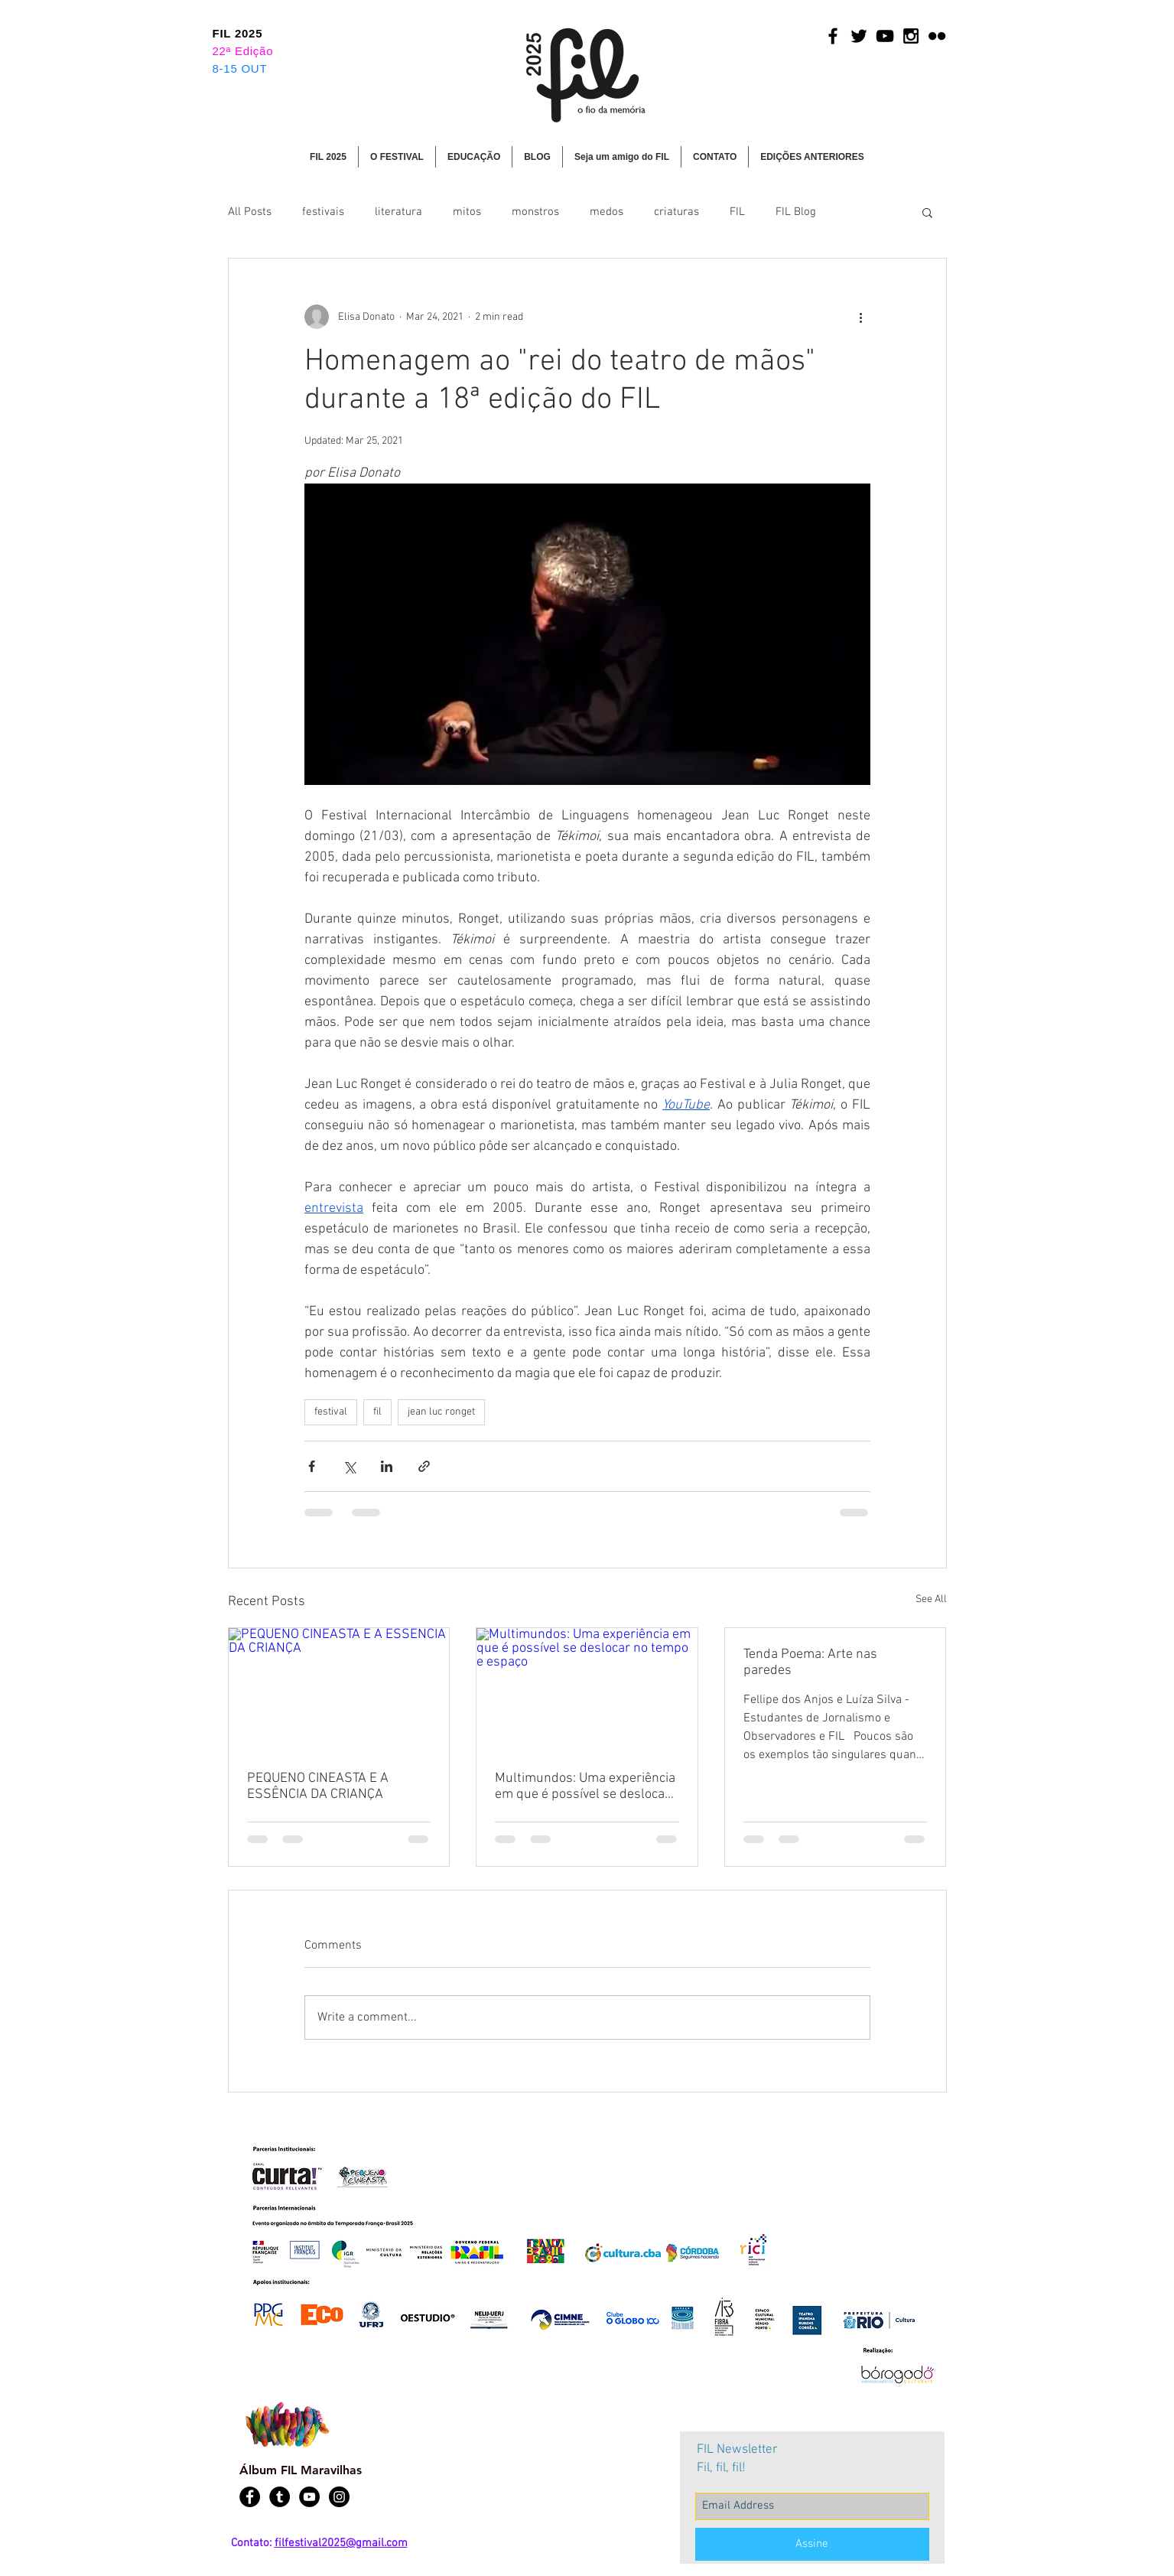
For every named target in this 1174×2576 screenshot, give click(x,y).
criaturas (676, 212)
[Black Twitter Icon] (859, 36)
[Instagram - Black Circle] (339, 2496)
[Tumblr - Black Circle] (279, 2496)
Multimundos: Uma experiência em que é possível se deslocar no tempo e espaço (585, 1786)
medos (606, 212)
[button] (397, 157)
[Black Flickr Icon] (937, 36)
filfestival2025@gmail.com (341, 2543)
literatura (398, 212)
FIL (737, 212)
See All (931, 1599)
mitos (467, 212)
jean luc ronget (441, 1411)
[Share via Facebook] (311, 1466)
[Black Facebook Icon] (833, 36)
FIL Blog (796, 212)
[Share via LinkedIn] (386, 1466)
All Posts (250, 212)
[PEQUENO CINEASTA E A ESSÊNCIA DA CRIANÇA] (339, 1690)
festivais (323, 212)
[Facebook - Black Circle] (249, 2496)
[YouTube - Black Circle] (309, 2496)
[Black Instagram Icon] (911, 36)
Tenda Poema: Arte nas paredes (810, 1662)
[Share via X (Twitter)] (349, 1466)
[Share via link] (424, 1466)
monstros (535, 212)
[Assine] (812, 2544)
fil (377, 1411)
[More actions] (861, 317)
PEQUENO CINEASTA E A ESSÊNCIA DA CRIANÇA (318, 1786)
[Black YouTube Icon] (885, 36)
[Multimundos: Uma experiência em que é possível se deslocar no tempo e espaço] (587, 1690)
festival (330, 1411)
